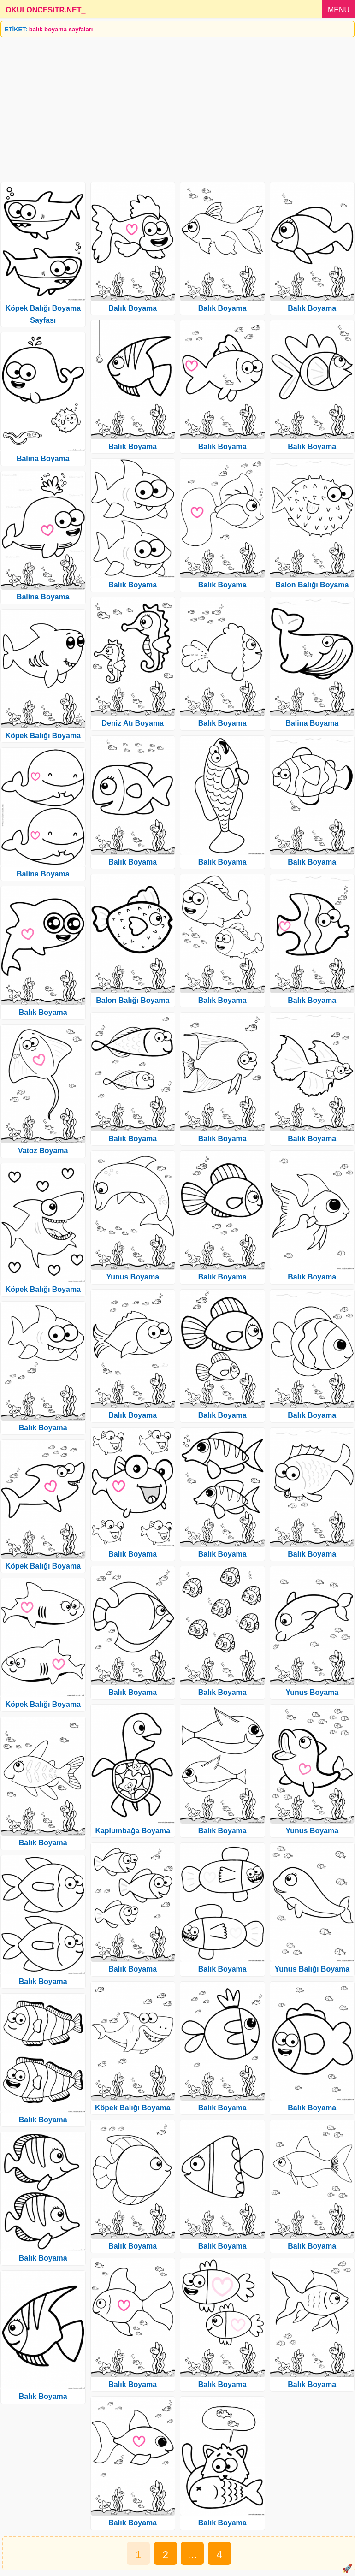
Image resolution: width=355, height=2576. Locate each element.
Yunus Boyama (132, 1277)
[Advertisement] (177, 106)
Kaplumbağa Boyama (132, 1831)
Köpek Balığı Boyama (43, 736)
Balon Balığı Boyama (132, 1000)
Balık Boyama (43, 1012)
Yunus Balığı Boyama (311, 1969)
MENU (338, 10)
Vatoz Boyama (43, 1151)
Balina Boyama (43, 458)
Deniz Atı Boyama (132, 723)
